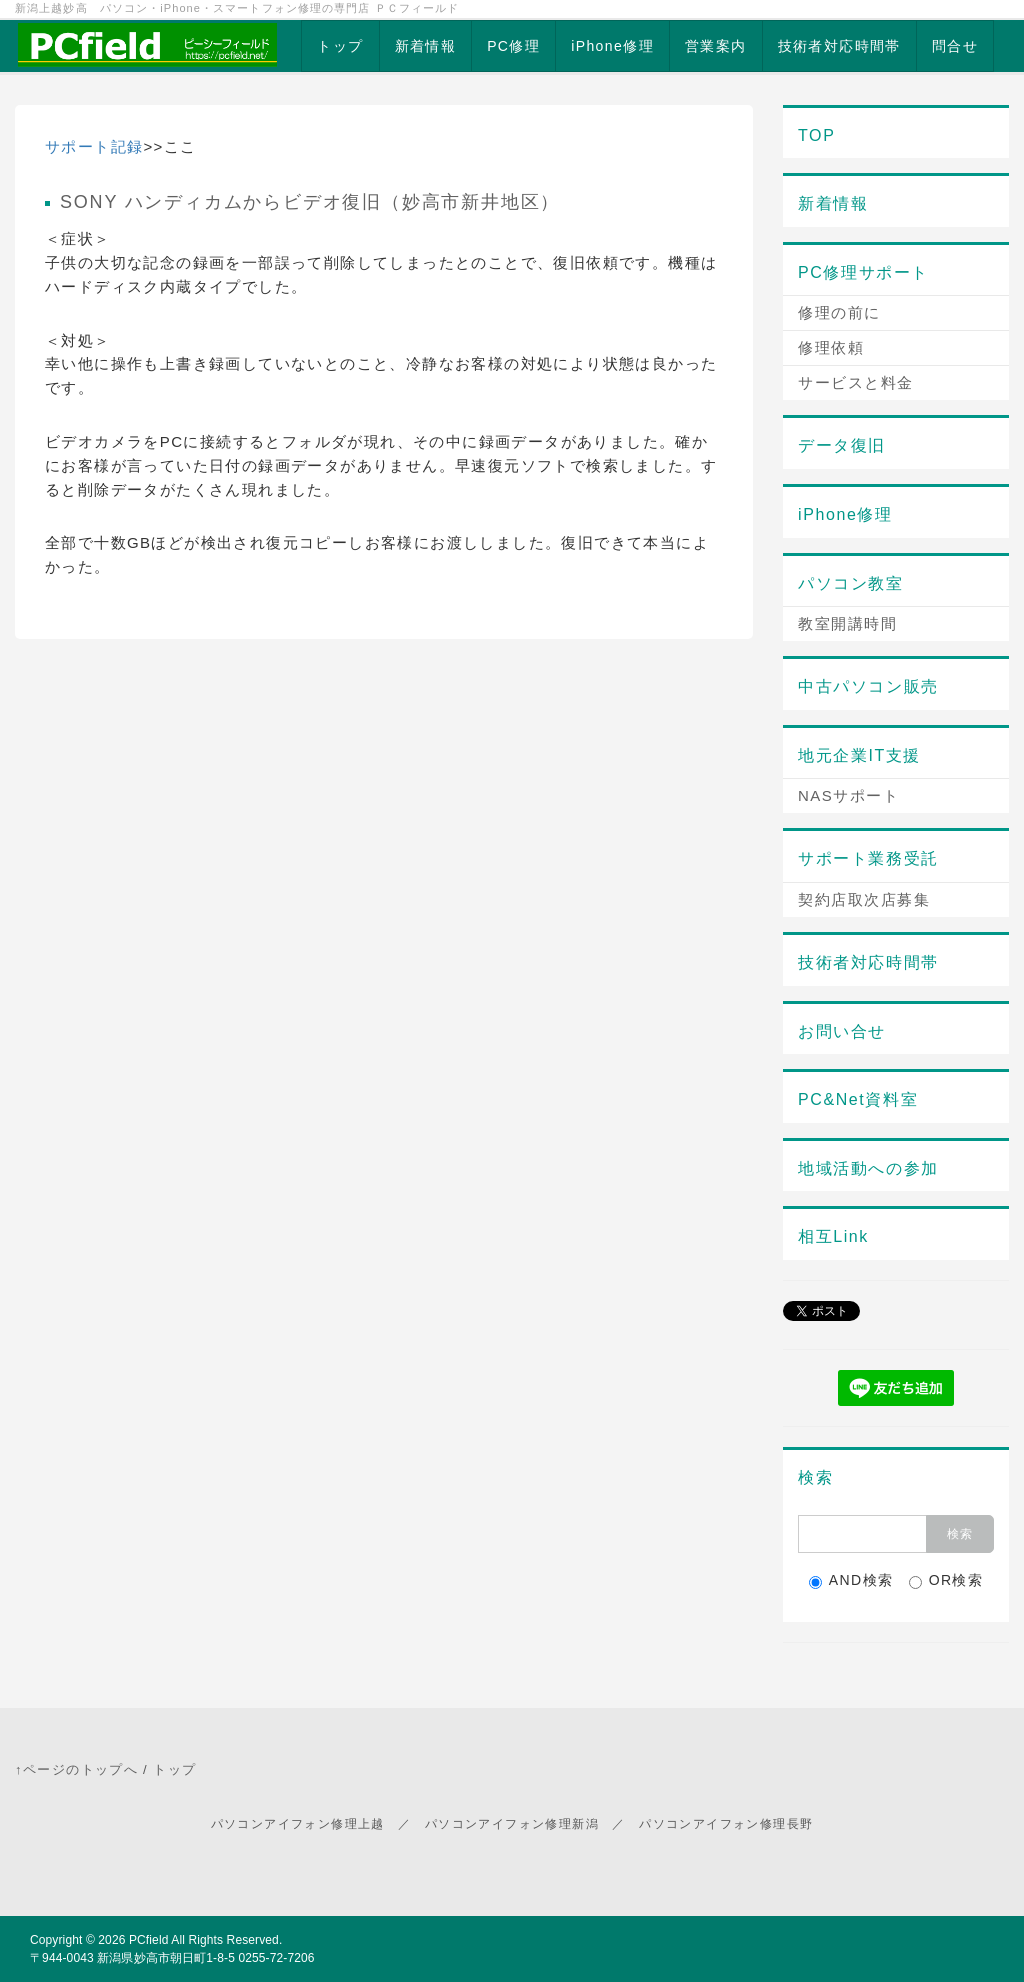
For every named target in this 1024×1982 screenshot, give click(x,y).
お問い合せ (842, 1031)
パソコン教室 (851, 583)
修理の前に (839, 312)
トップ (340, 46)
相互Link (833, 1236)
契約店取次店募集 (864, 899)
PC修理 (513, 46)
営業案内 (716, 46)
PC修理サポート (863, 272)
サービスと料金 (856, 382)
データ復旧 (842, 445)
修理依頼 (831, 347)
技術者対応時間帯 (839, 46)
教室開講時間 (847, 623)
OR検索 (946, 1580)
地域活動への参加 (868, 1168)
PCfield (149, 1940)
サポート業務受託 (868, 858)
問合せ (955, 46)
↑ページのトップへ (76, 1769)
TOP (816, 135)
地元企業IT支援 (859, 755)
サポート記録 (94, 146)
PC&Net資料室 (858, 1099)
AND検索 (851, 1580)
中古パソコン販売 (868, 686)
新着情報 (426, 46)
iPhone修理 (612, 46)
